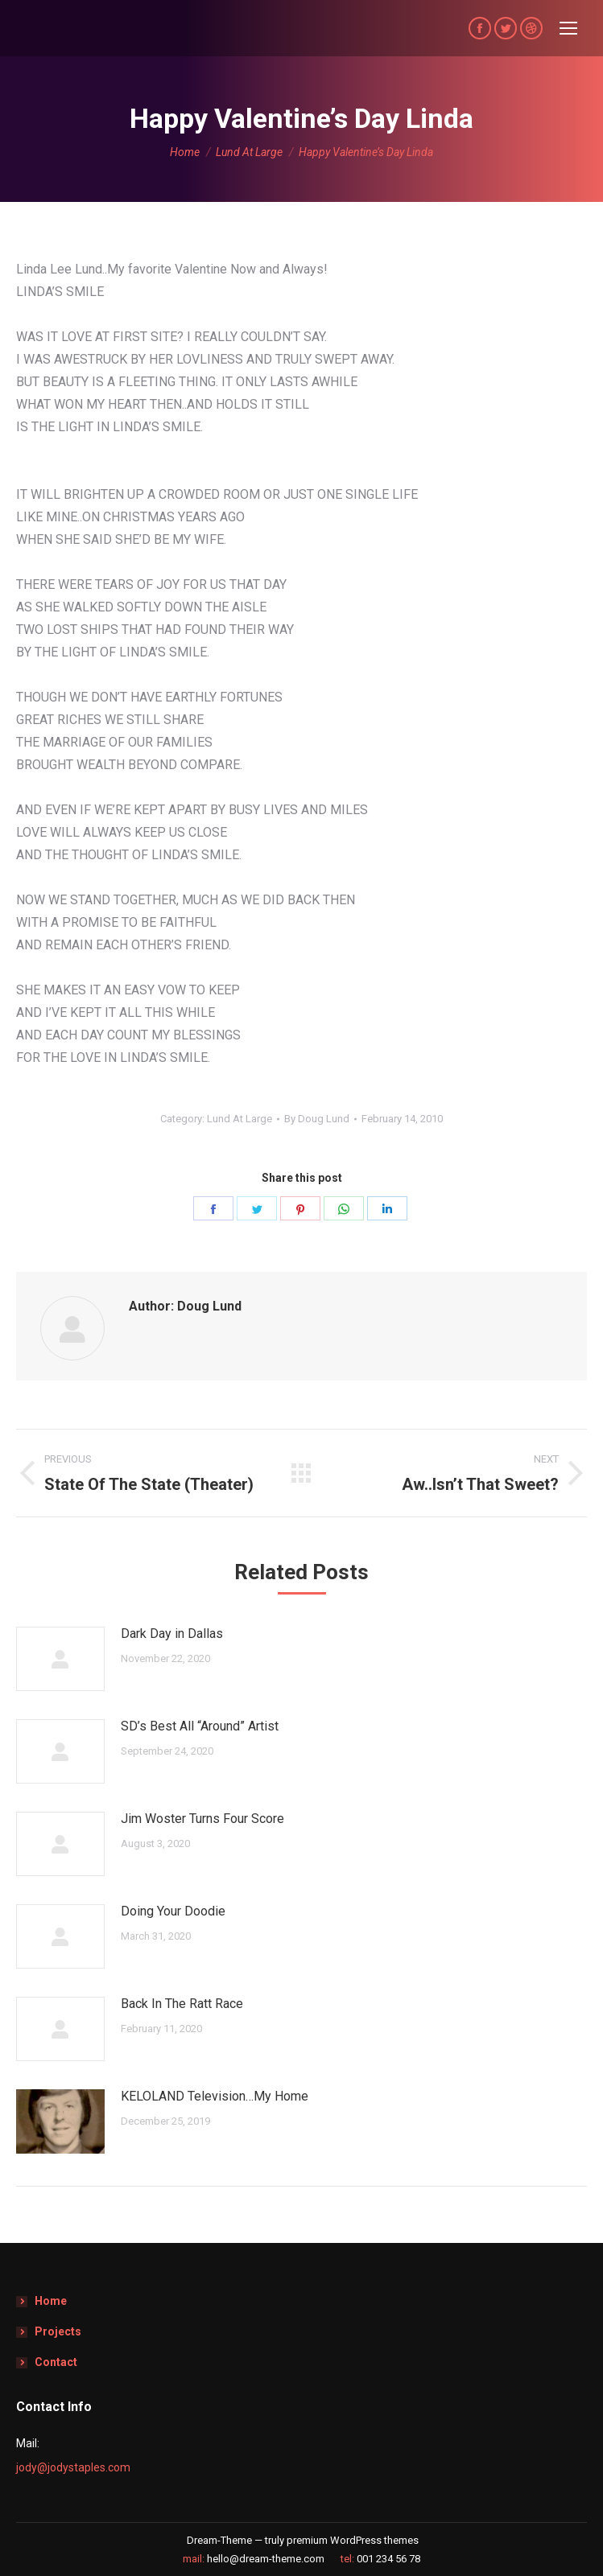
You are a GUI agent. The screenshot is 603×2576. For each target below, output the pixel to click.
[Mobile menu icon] (568, 28)
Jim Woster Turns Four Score (202, 1818)
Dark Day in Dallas (172, 1633)
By (316, 1119)
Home (51, 2300)
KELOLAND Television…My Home (214, 2096)
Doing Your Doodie (173, 1911)
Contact (56, 2362)
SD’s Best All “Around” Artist (200, 1726)
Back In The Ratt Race (182, 2003)
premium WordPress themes (353, 2540)
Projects (58, 2331)
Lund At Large (239, 1119)
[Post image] (60, 1659)
